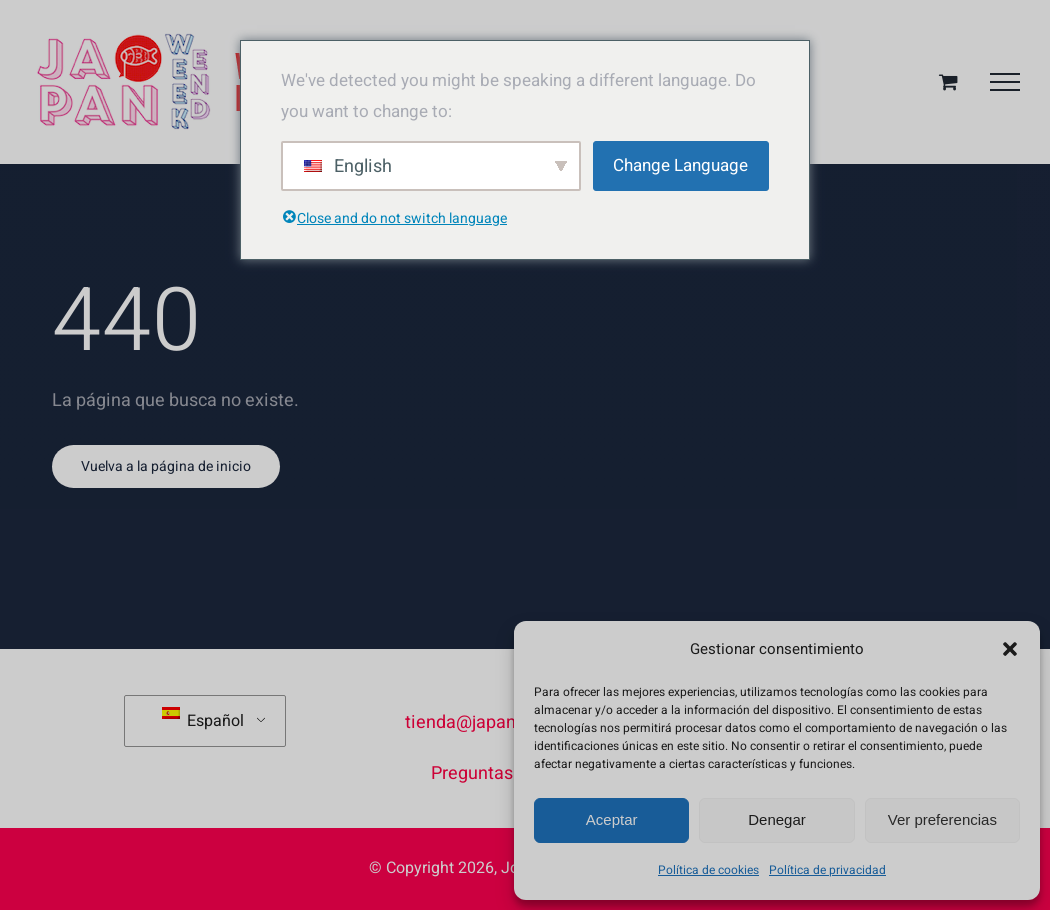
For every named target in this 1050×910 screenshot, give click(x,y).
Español (203, 720)
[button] (1010, 649)
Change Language (680, 165)
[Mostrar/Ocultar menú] (1005, 82)
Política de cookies (708, 870)
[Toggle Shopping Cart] (948, 81)
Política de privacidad (827, 870)
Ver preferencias (942, 819)
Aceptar (612, 819)
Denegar (777, 819)
